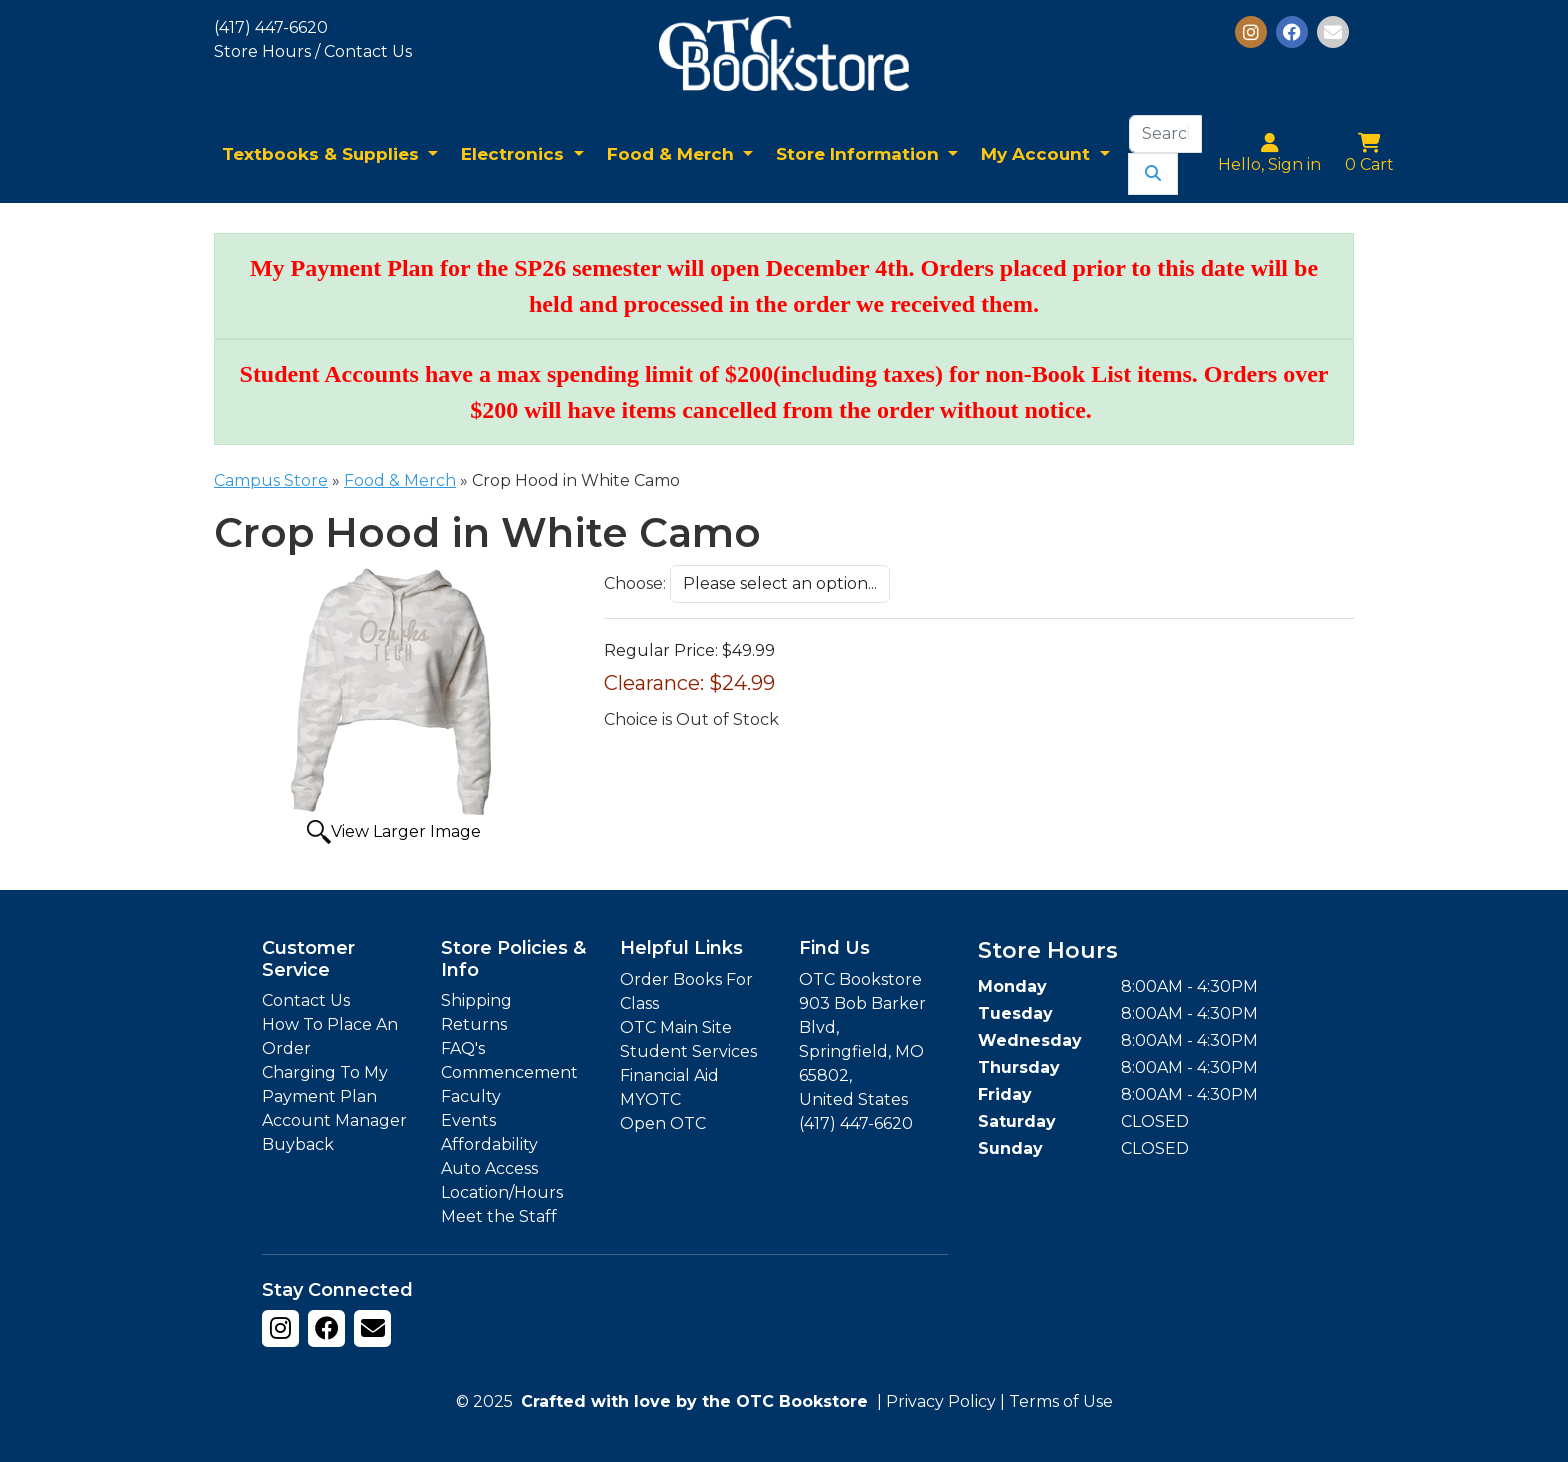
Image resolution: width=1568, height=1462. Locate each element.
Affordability (489, 1144)
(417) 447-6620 (271, 27)
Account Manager (334, 1120)
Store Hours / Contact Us (313, 51)
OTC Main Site (676, 1027)
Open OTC (663, 1123)
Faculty (471, 1096)
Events (468, 1120)
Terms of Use (1061, 1401)
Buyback (298, 1144)
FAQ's (463, 1048)
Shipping (476, 1000)
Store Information (860, 154)
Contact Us (306, 1000)
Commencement (509, 1072)
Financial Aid (669, 1075)
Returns (474, 1024)
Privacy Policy (941, 1401)
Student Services (688, 1051)
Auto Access (489, 1168)
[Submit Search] (1153, 174)
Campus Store (271, 480)
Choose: (635, 583)
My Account (1038, 154)
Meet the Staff (499, 1216)
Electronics (515, 154)
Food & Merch (673, 154)
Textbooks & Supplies (323, 154)
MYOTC (650, 1099)
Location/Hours (502, 1192)
